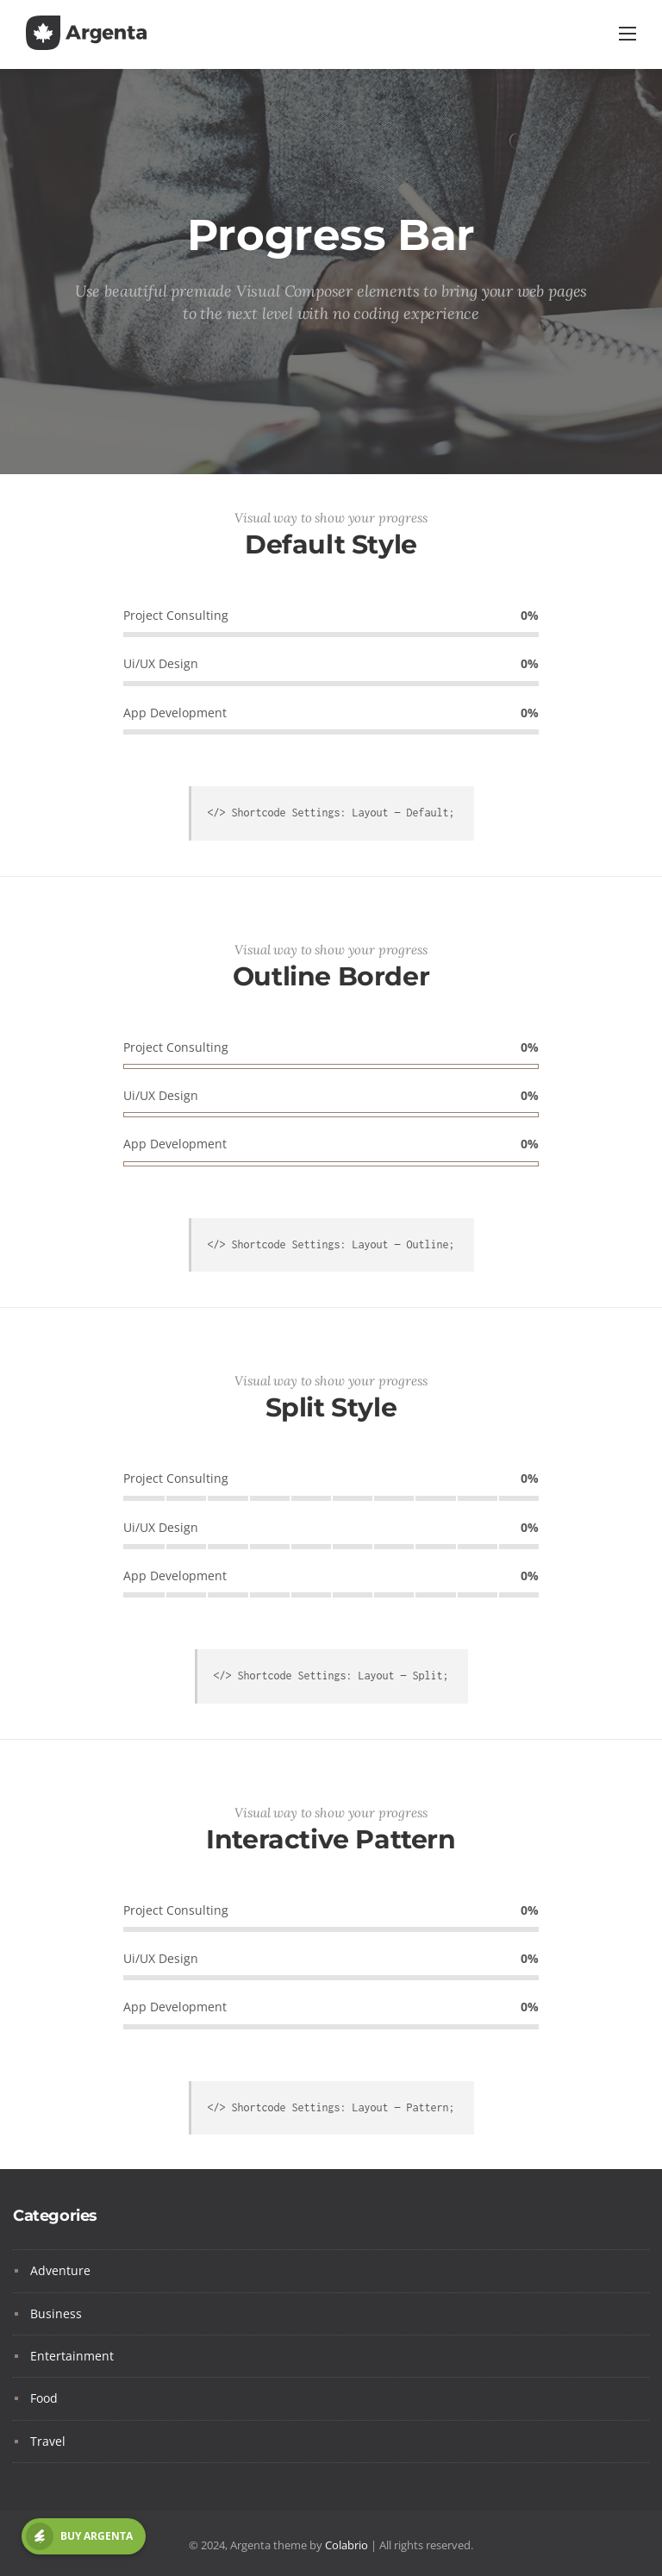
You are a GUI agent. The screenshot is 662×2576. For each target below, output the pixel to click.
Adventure (60, 2270)
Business (56, 2313)
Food (44, 2398)
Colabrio (346, 2545)
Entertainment (72, 2356)
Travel (48, 2441)
